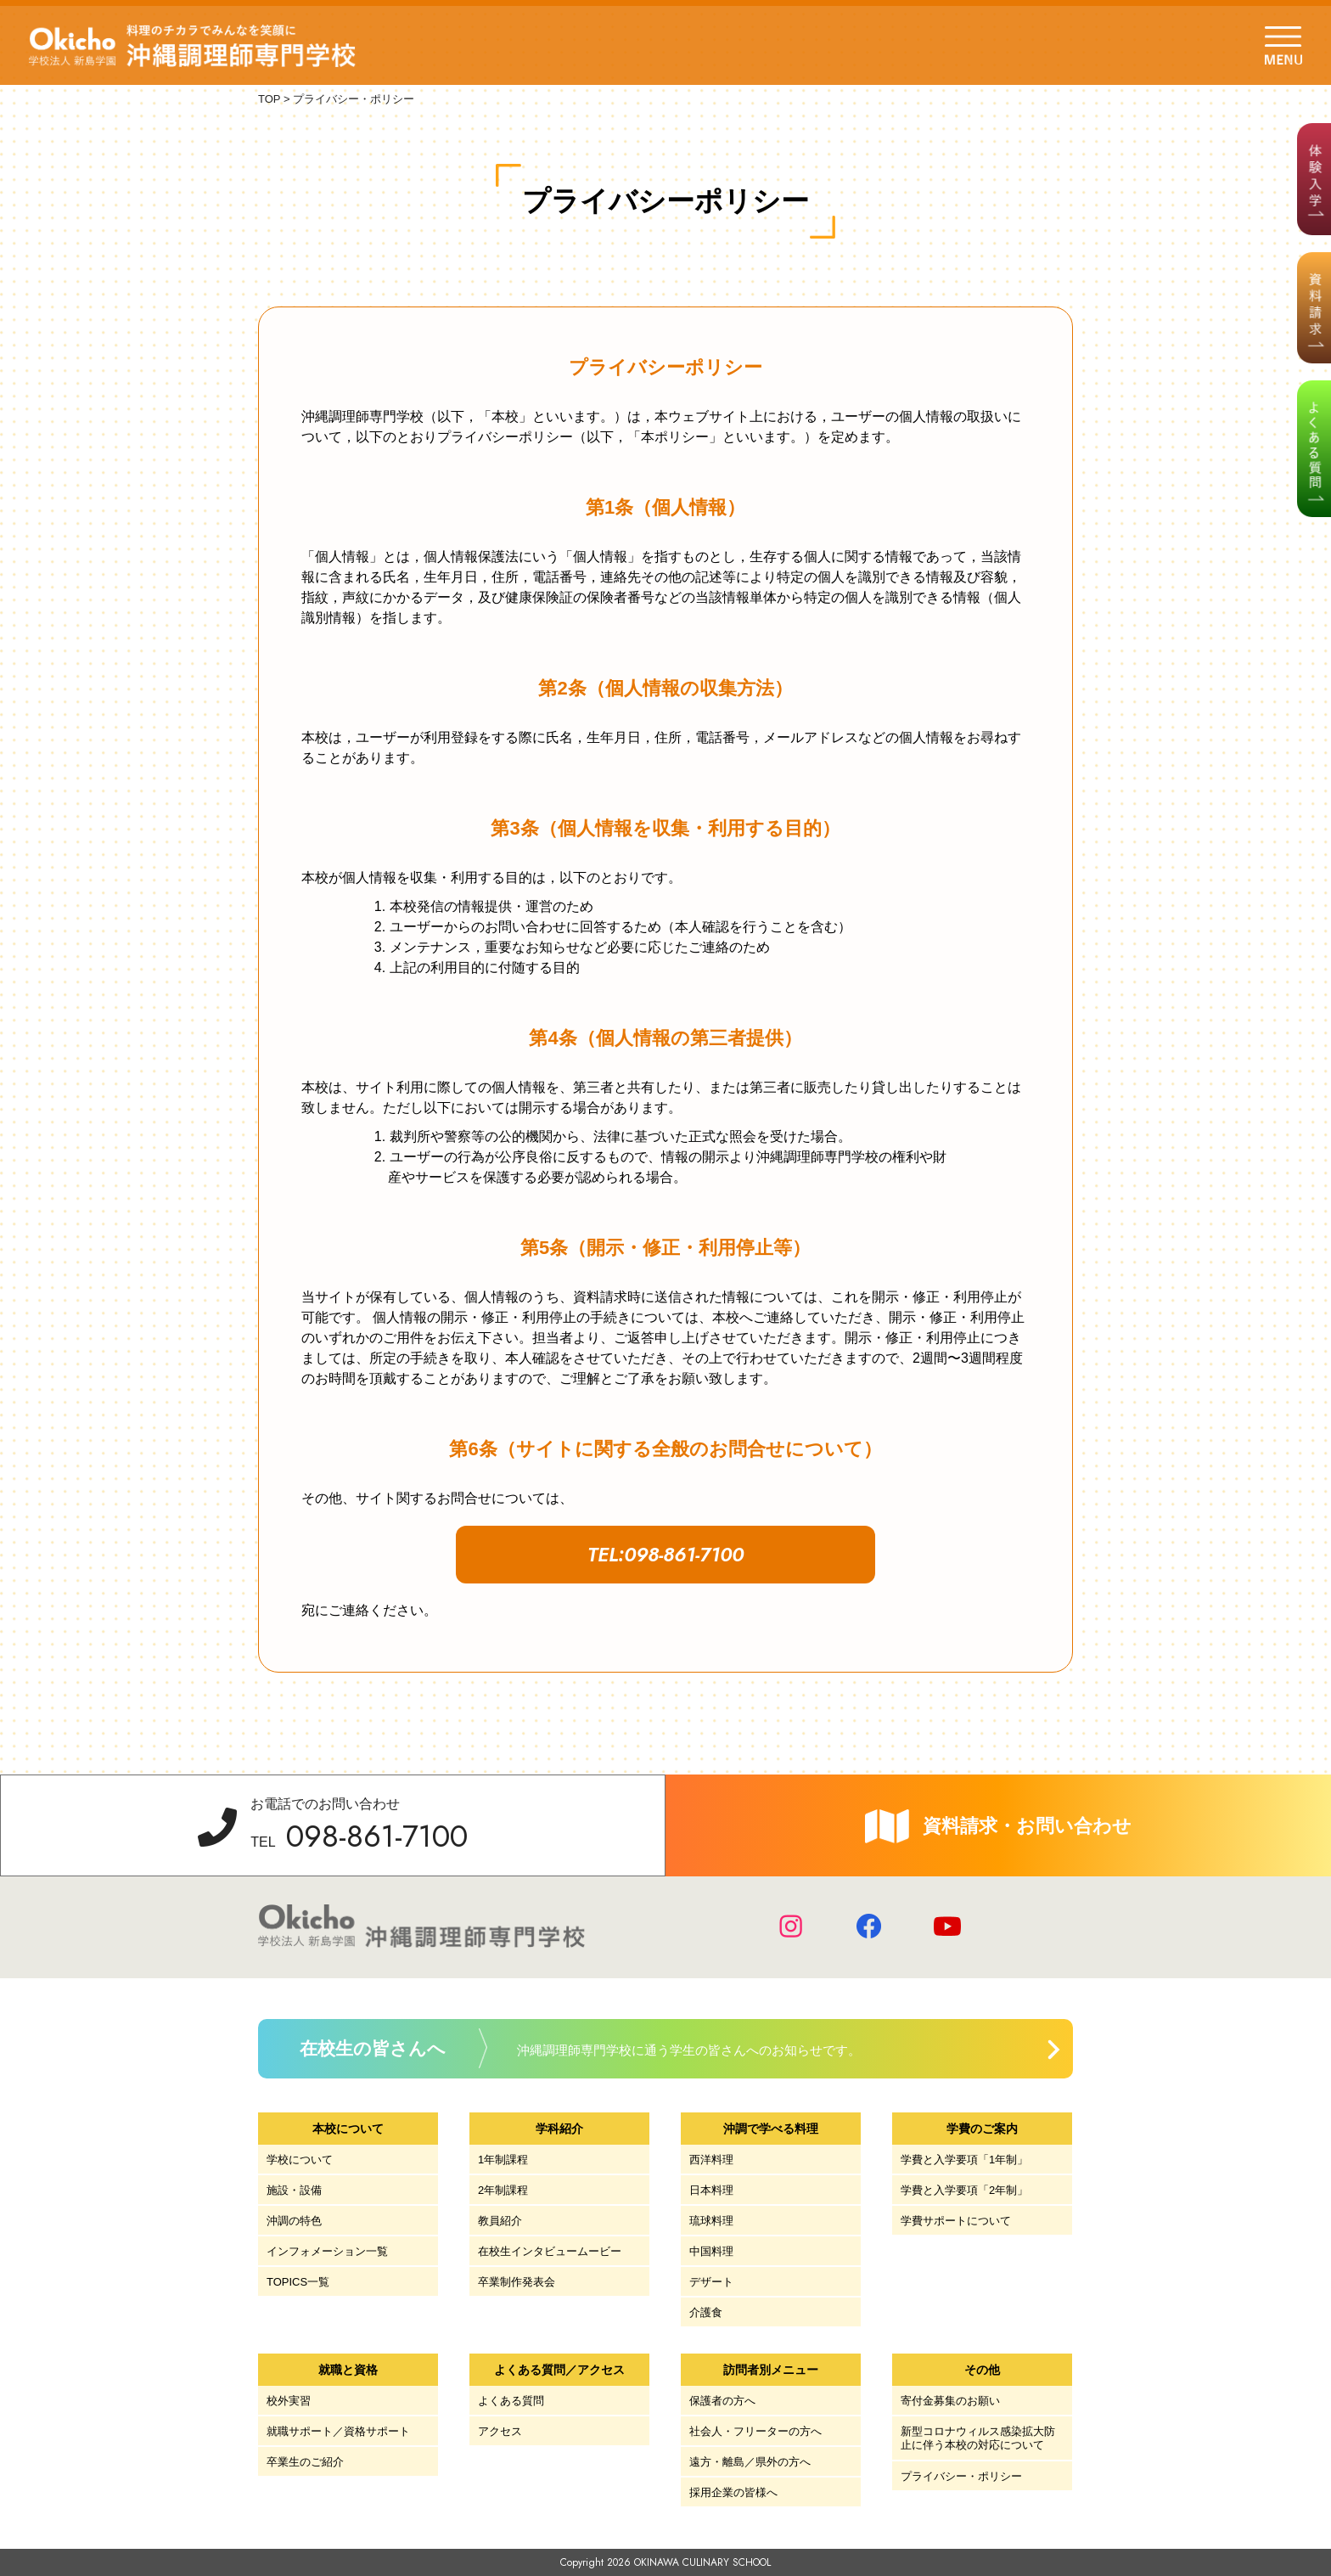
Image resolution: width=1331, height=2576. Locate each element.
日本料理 (711, 2190)
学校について (300, 2159)
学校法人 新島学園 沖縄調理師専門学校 (194, 46)
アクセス (500, 2431)
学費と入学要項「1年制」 (964, 2159)
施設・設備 (294, 2190)
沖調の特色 (294, 2220)
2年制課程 (503, 2190)
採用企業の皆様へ (733, 2492)
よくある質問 (511, 2400)
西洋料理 (711, 2159)
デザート (711, 2281)
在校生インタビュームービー (549, 2251)
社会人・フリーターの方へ (755, 2431)
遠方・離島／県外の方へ (750, 2461)
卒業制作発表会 (516, 2281)
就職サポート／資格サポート (338, 2431)
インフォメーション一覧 (327, 2251)
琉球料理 (711, 2220)
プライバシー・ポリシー (961, 2476)
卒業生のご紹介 (305, 2461)
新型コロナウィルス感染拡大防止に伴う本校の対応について (978, 2438)
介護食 (705, 2312)
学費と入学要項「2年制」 (964, 2190)
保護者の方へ (722, 2400)
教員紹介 (500, 2220)
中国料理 (711, 2251)
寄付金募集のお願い (950, 2400)
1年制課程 (503, 2159)
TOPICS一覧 (298, 2281)
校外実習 (289, 2400)
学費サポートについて (956, 2220)
